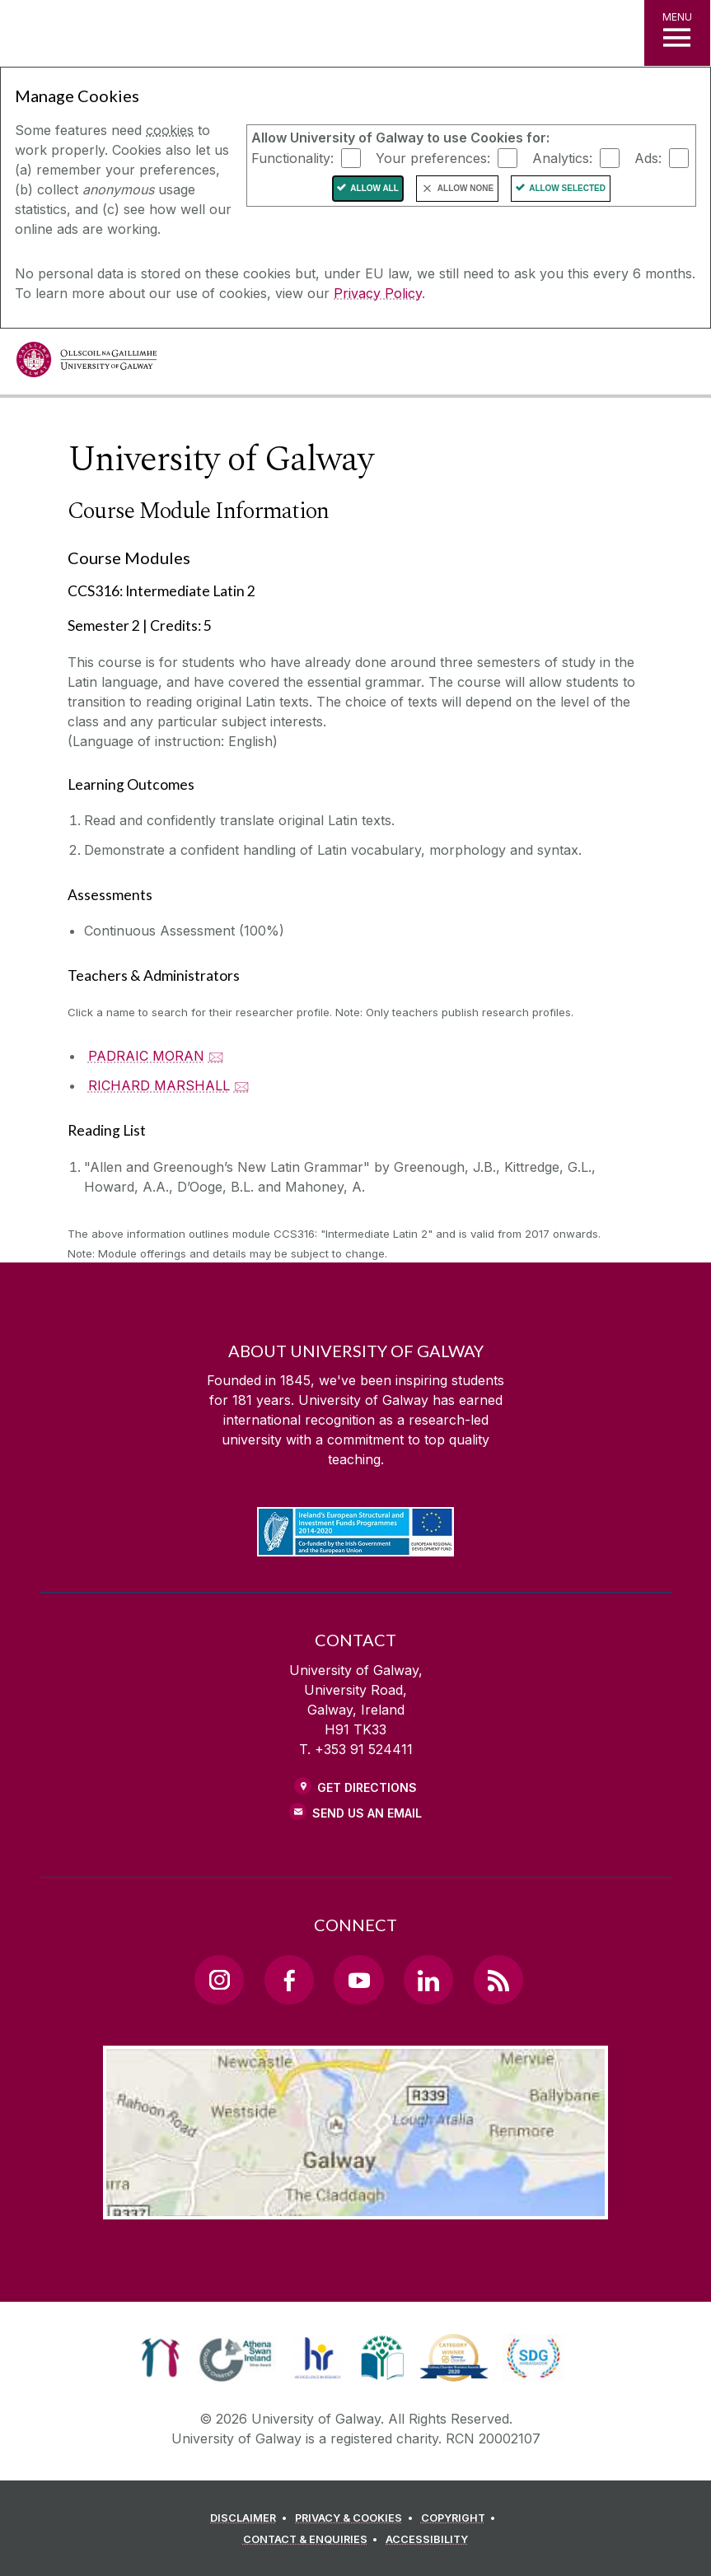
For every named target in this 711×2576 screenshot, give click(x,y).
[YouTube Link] (358, 1979)
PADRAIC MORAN (146, 1056)
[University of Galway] (86, 363)
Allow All (374, 188)
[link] (160, 2357)
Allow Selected (567, 188)
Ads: (648, 157)
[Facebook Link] (289, 1979)
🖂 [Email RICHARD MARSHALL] (242, 1085)
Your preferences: (433, 157)
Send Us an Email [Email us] (367, 1813)
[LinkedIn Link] (428, 1979)
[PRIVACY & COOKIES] (356, 2518)
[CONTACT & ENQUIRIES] (313, 2539)
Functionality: (292, 157)
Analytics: (562, 157)
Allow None (465, 188)
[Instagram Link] (219, 1979)
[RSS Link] (498, 1979)
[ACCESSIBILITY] (427, 2539)
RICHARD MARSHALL (159, 1085)
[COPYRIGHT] (461, 2518)
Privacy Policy (378, 293)
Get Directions (367, 1787)
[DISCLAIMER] (251, 2518)
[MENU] (677, 33)
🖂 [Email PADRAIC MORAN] (216, 1056)
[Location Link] (356, 2206)
